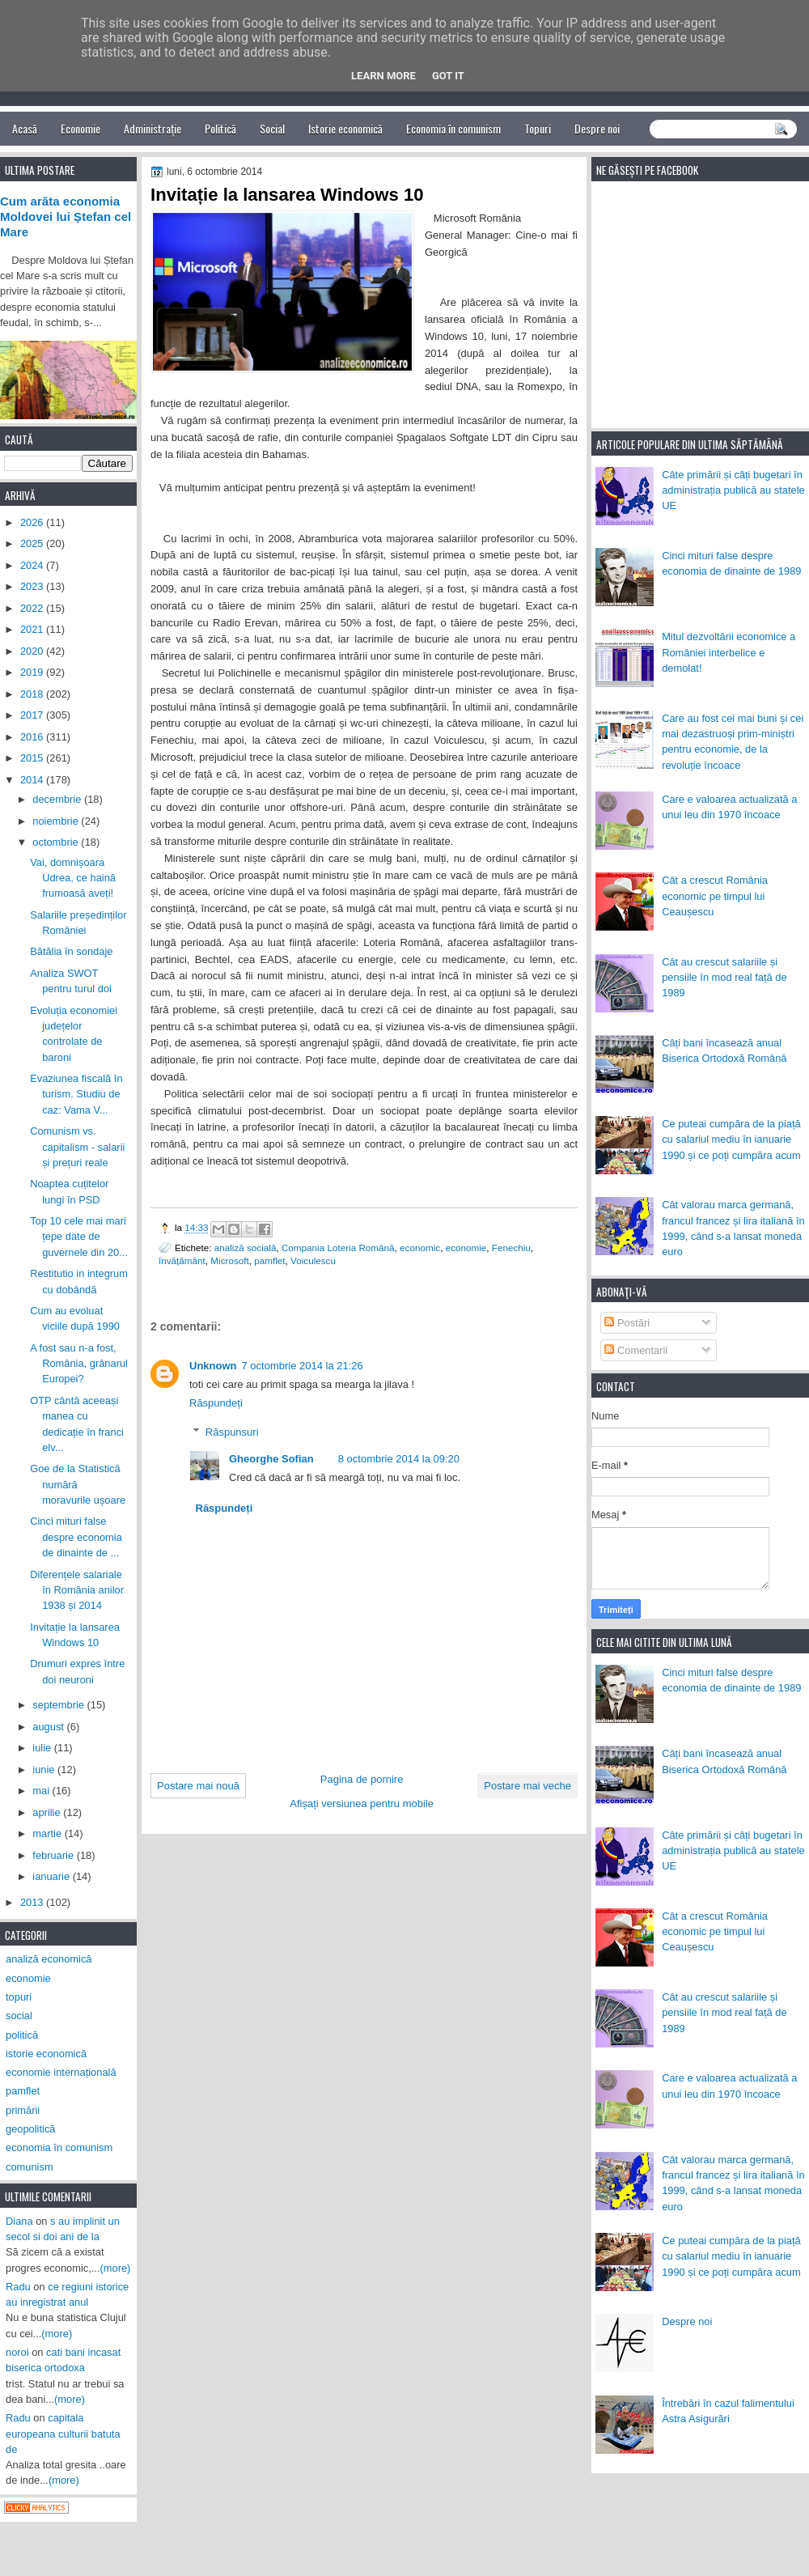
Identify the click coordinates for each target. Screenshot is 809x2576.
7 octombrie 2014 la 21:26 (302, 1366)
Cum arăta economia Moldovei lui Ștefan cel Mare (65, 217)
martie (48, 1833)
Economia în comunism (453, 128)
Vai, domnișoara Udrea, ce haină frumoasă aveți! (73, 878)
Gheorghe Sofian (271, 1459)
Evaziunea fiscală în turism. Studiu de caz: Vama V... (76, 1094)
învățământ (182, 1260)
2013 (33, 1902)
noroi (17, 2352)
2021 (33, 629)
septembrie (59, 1705)
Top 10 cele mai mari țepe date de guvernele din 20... (79, 1236)
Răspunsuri (232, 1432)
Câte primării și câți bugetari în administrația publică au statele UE (733, 490)
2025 (33, 543)
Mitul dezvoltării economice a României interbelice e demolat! (728, 652)
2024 (33, 565)
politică (22, 2035)
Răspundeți (216, 1403)
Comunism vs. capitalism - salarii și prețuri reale (77, 1147)
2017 (33, 715)
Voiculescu (313, 1260)
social (19, 2015)
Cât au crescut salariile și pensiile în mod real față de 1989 (724, 977)
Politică (220, 128)
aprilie (47, 1812)
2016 (33, 737)
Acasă (24, 128)
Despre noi (597, 128)
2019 (33, 672)
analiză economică (49, 1959)
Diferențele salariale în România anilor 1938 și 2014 (77, 1590)
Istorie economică (345, 128)
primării (23, 2110)
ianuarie (52, 1876)
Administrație (152, 128)
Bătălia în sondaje (71, 951)
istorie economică (46, 2054)
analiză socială (245, 1247)
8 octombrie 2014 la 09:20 (399, 1459)
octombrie (56, 842)
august (49, 1727)
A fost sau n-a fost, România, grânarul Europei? (79, 1364)
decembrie (58, 799)
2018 (33, 694)
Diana (19, 2221)
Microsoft (229, 1260)
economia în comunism (59, 2147)
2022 (33, 608)
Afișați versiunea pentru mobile (362, 1803)
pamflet (269, 1260)
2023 (33, 586)
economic (420, 1247)
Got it (448, 76)
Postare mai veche (527, 1786)
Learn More (383, 76)
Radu (18, 2287)
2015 (33, 758)
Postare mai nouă (198, 1786)
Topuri (537, 128)
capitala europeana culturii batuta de (63, 2433)
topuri (19, 1997)
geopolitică (30, 2129)
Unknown (213, 1366)
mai (42, 1791)
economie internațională (61, 2072)
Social (272, 128)
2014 (33, 780)
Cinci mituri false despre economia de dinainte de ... (76, 1537)
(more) (115, 2268)
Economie (80, 128)
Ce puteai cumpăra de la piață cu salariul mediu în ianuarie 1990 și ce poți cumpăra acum (731, 1139)
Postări (627, 1323)
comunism (29, 2167)
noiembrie (56, 821)
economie (466, 1247)
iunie (44, 1769)
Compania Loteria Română (338, 1247)
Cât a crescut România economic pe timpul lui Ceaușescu (715, 896)
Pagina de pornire (362, 1779)
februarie (54, 1855)
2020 (33, 651)
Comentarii (635, 1350)
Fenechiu (511, 1247)
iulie (42, 1748)
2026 (33, 522)
